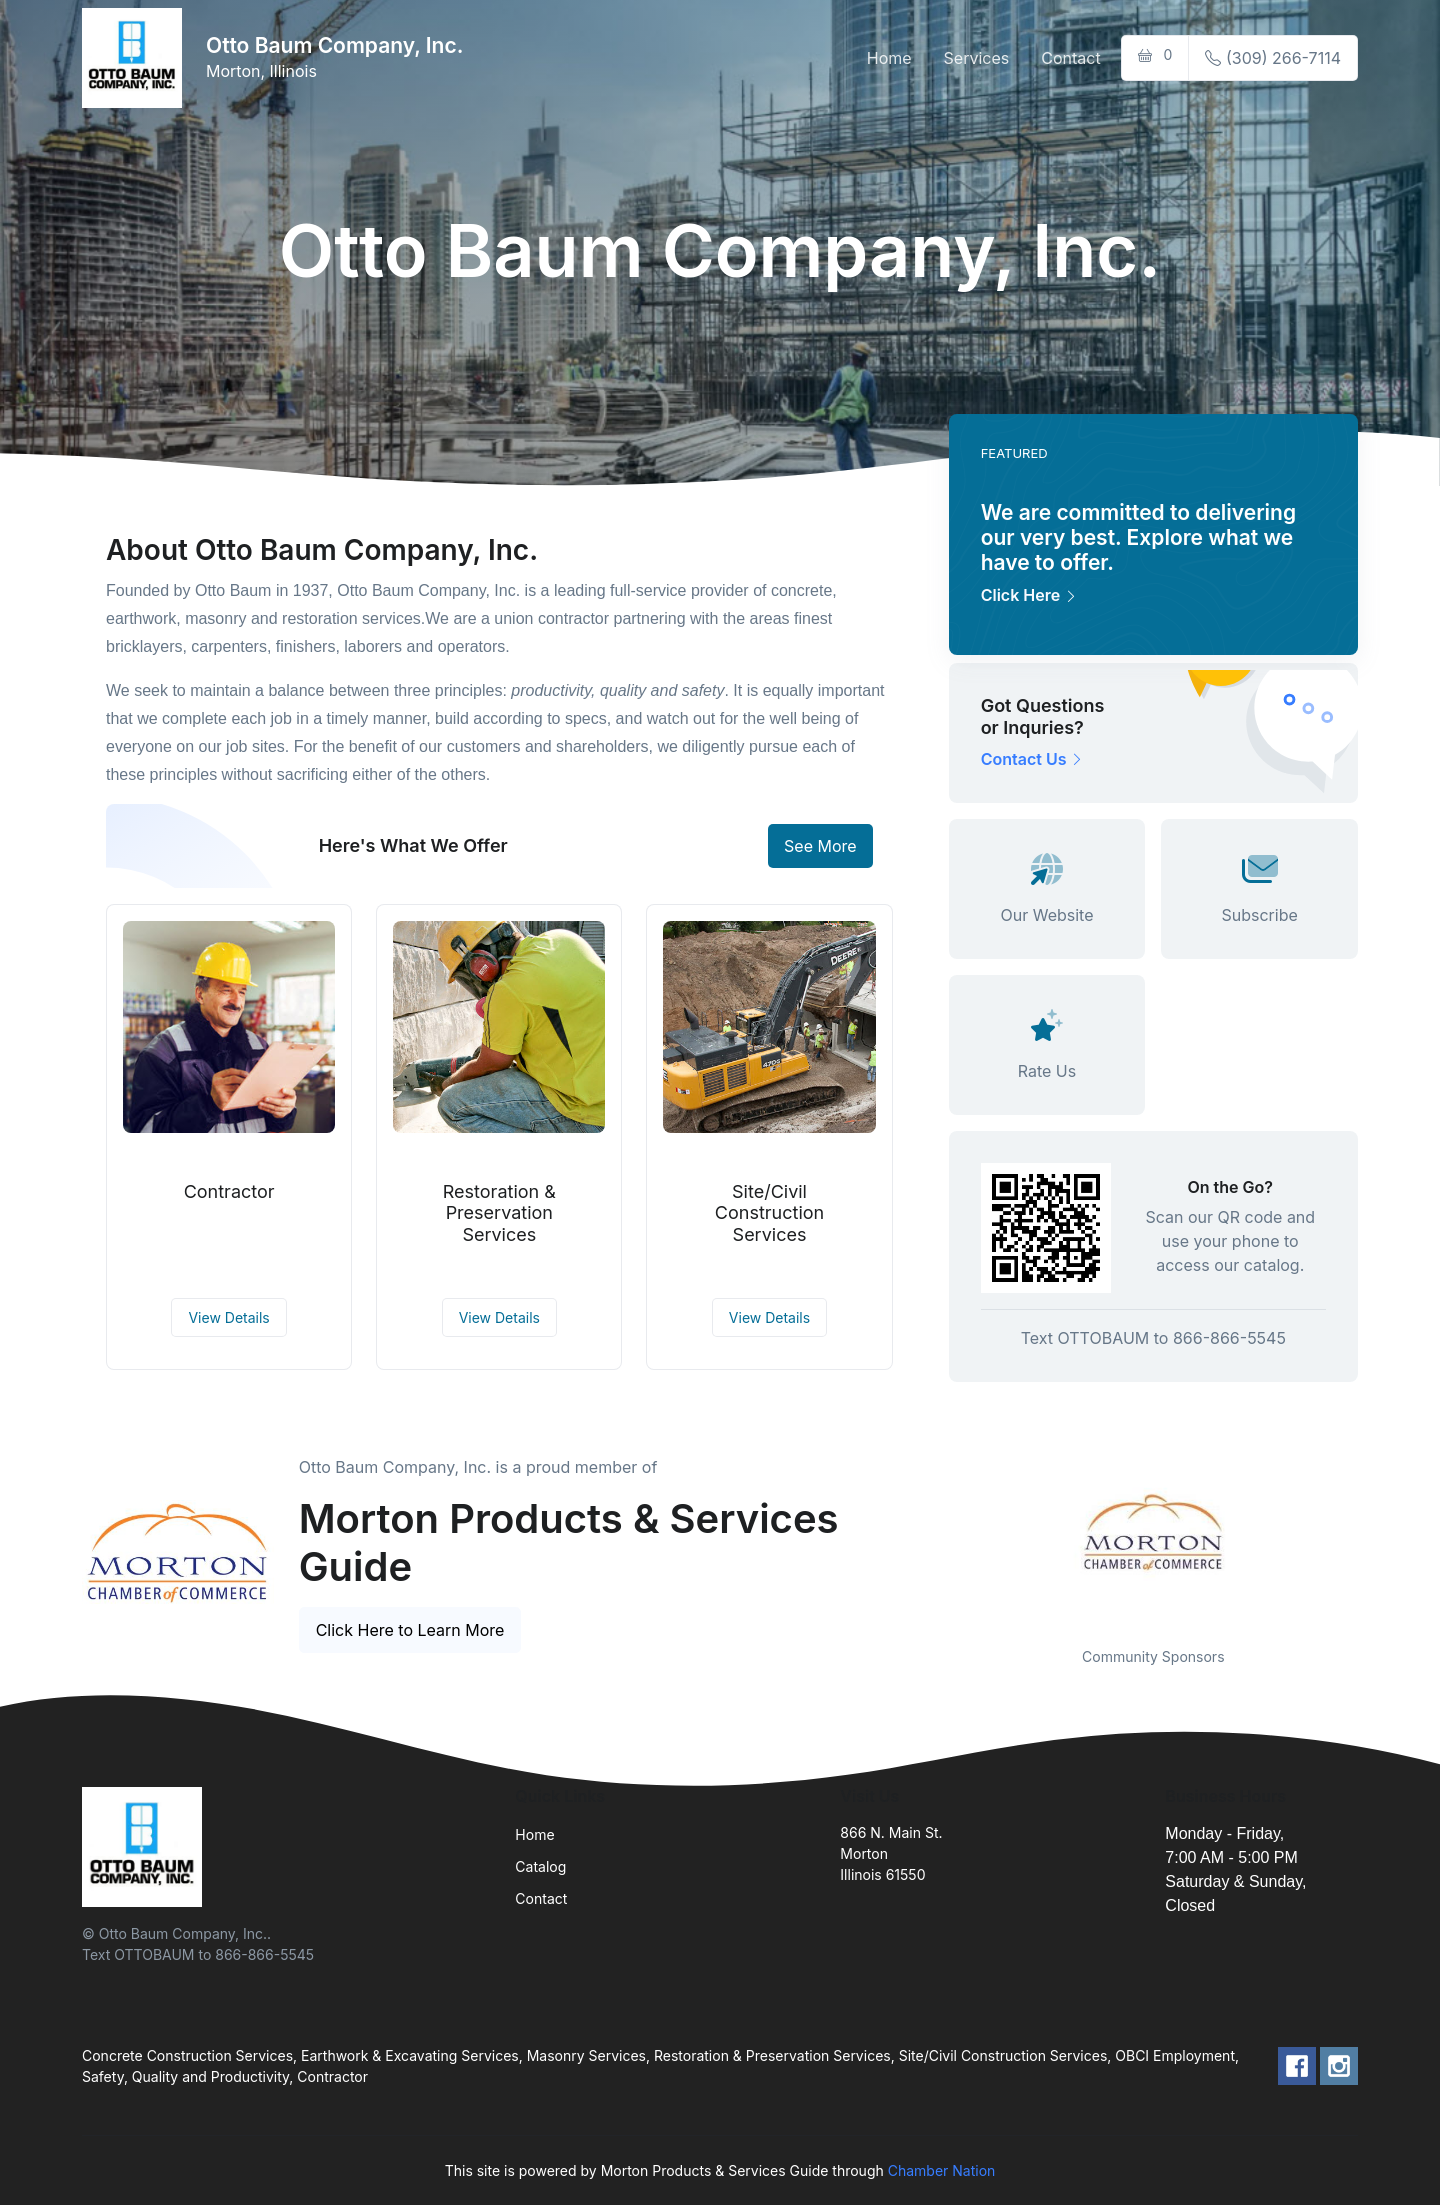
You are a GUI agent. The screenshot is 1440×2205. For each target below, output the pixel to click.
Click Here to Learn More (410, 1630)
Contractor (229, 1191)
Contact (1070, 58)
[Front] (136, 58)
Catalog (540, 1866)
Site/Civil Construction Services (769, 1213)
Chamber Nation (942, 2170)
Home (889, 58)
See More (820, 846)
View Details (228, 1317)
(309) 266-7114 (1273, 58)
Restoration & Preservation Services (499, 1213)
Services (977, 58)
